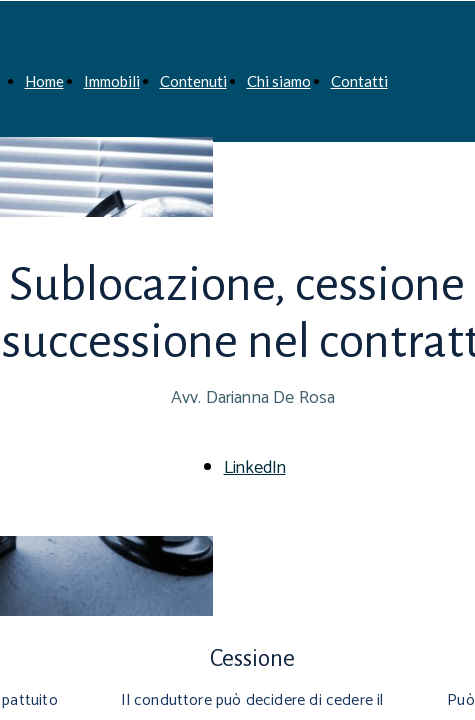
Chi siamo (279, 81)
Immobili (112, 81)
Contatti (359, 81)
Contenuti (193, 81)
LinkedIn (255, 468)
